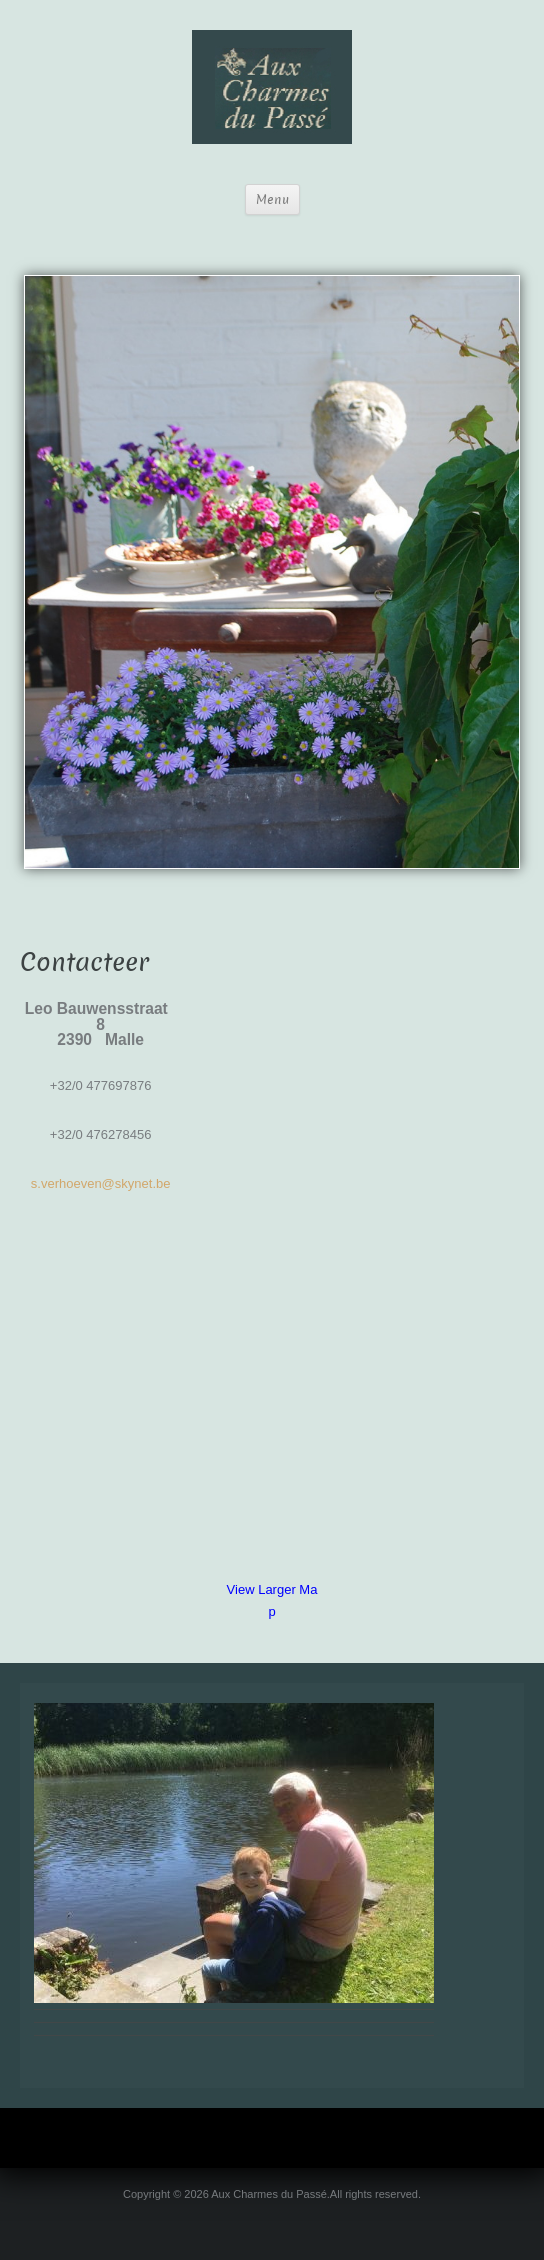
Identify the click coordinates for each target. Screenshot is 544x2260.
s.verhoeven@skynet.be (101, 1183)
